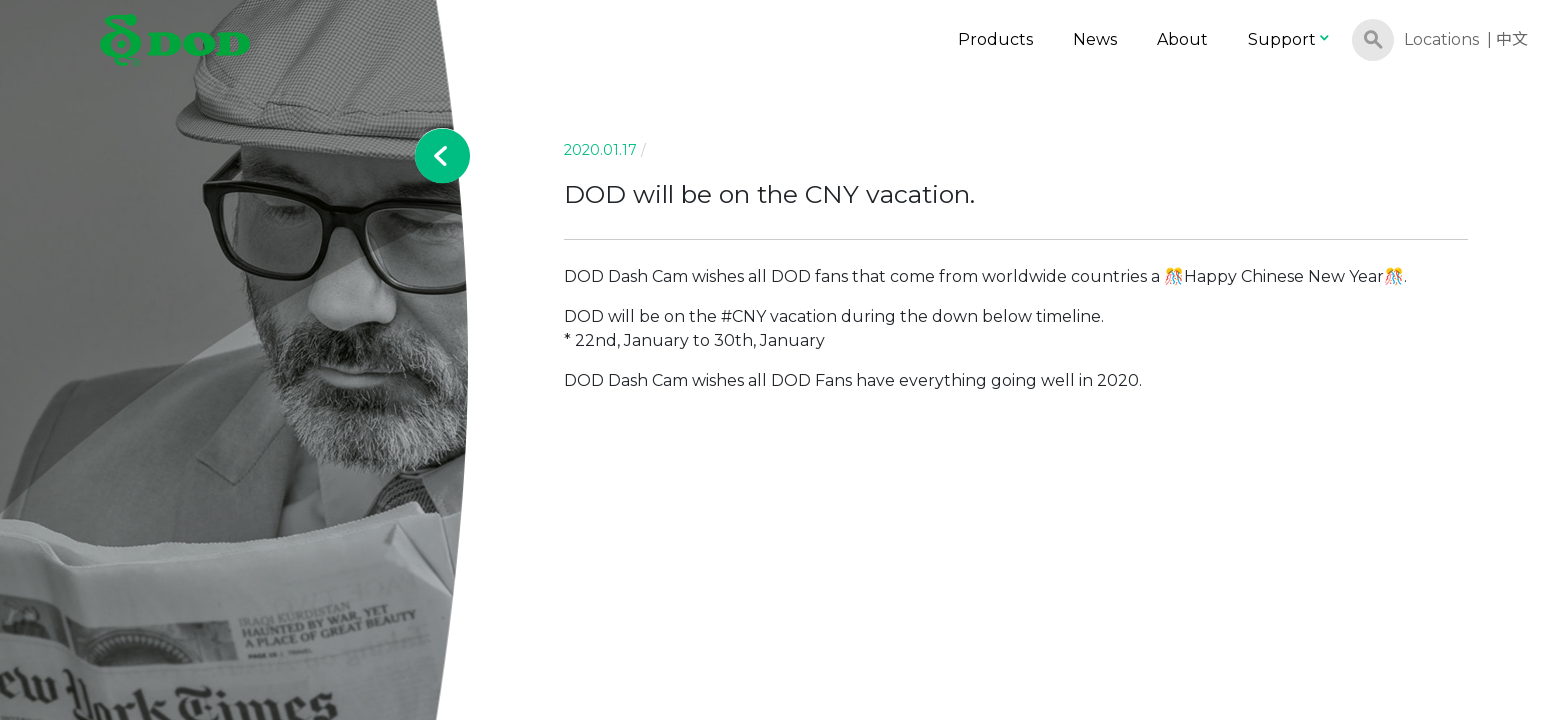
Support (1290, 39)
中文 (1512, 39)
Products (995, 39)
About (1182, 39)
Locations (1441, 39)
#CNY (743, 316)
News (1095, 39)
